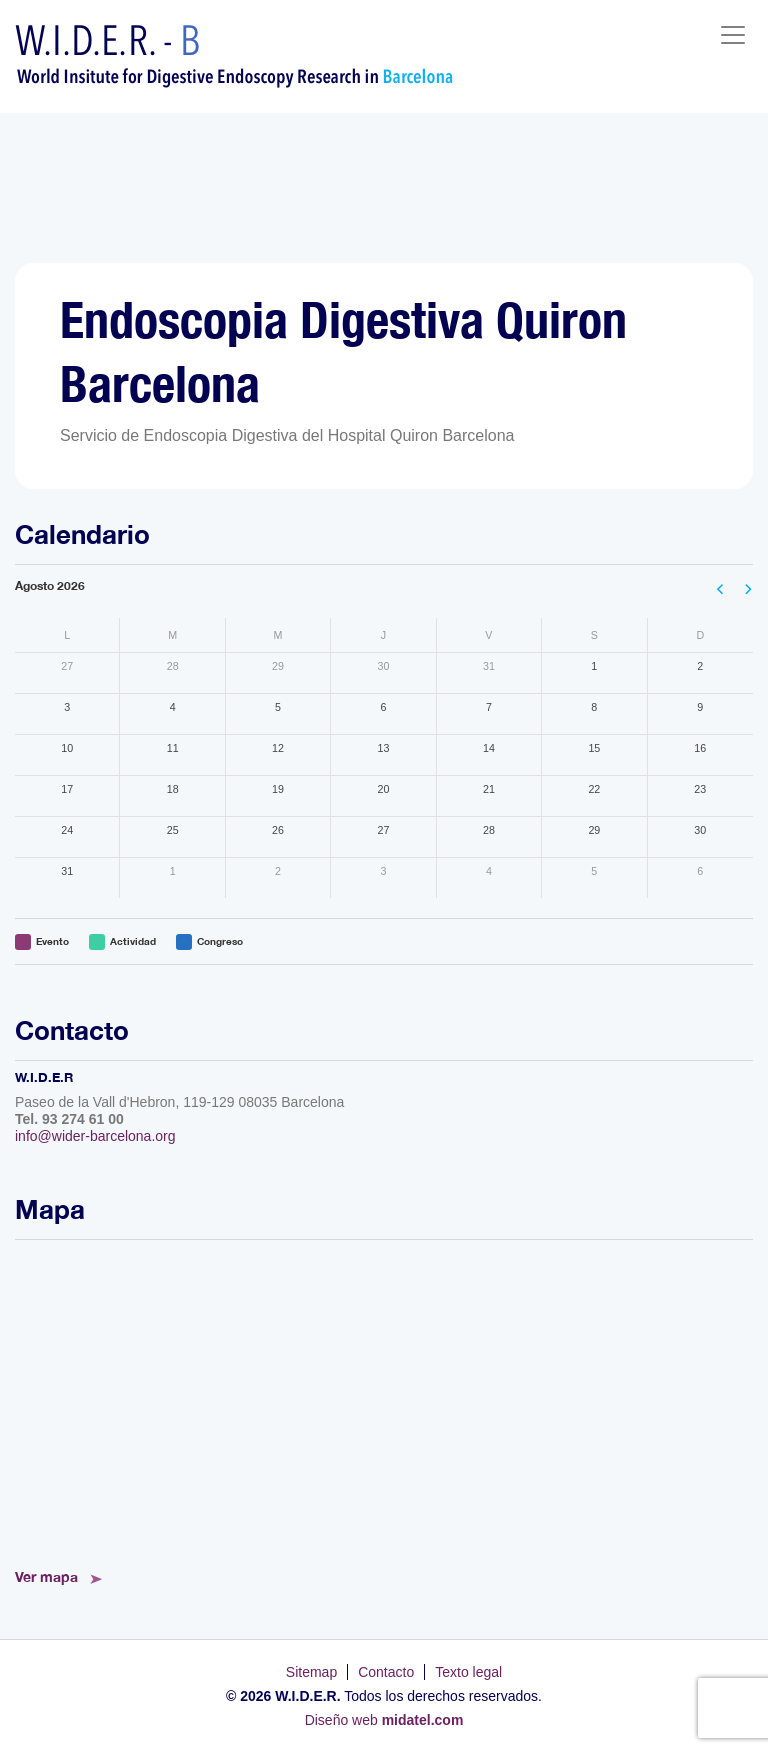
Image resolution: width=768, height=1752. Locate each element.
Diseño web (384, 1720)
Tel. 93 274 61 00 (69, 1119)
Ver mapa (46, 1576)
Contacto (386, 1672)
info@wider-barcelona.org (95, 1136)
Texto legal (468, 1672)
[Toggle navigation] (733, 35)
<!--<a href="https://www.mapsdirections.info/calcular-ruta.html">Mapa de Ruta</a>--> (384, 1398)
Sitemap (311, 1672)
